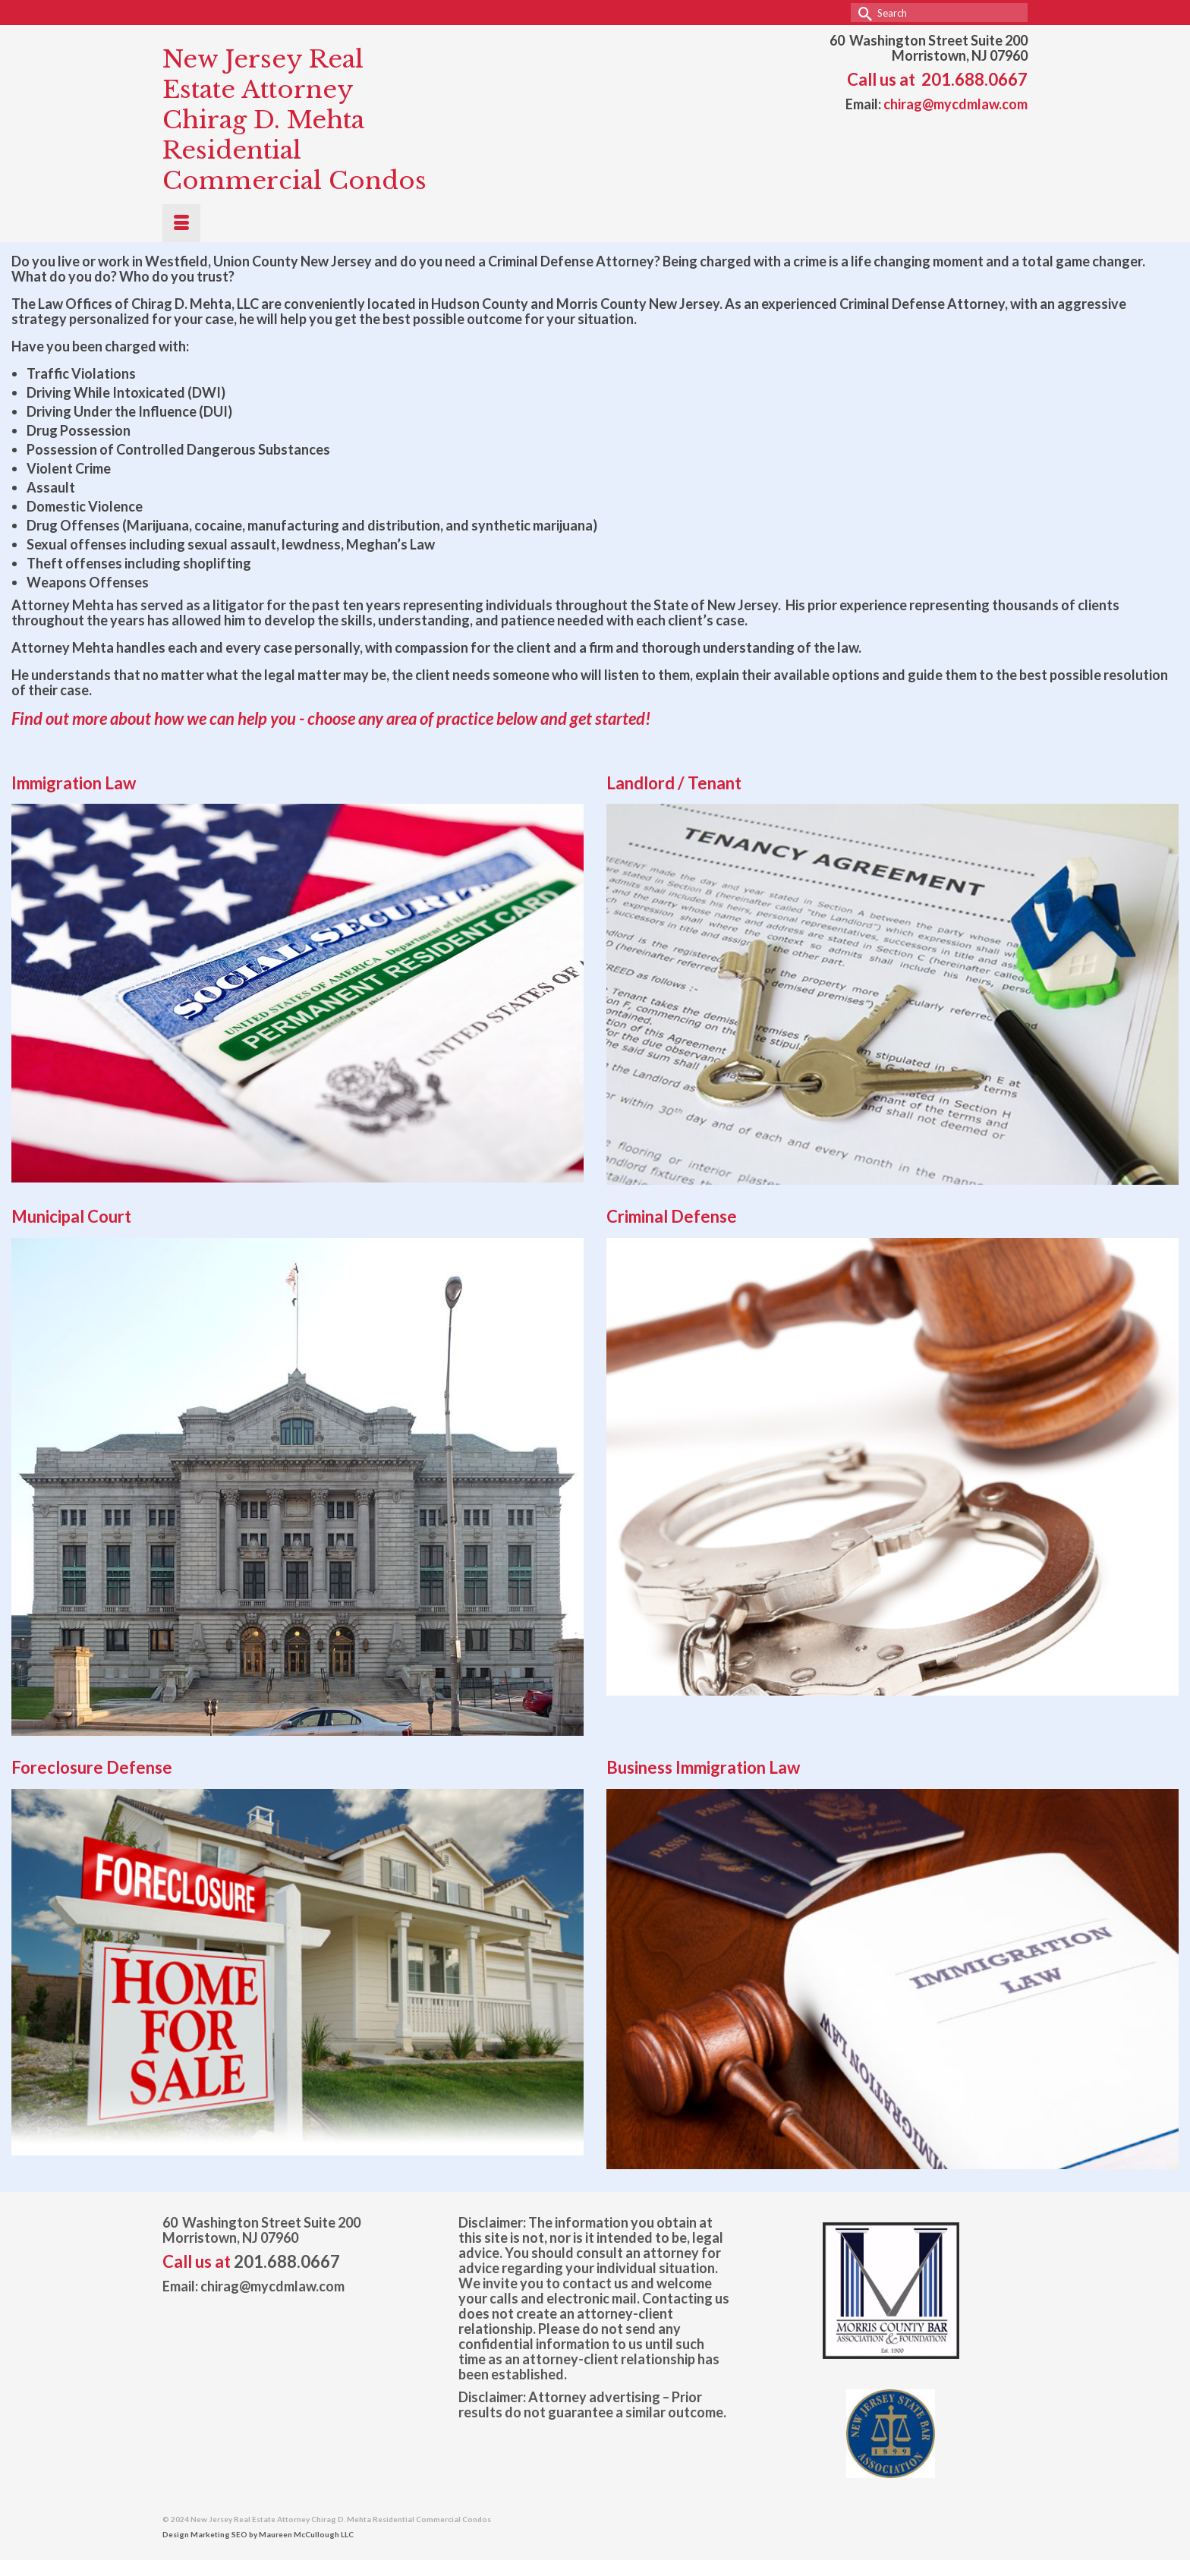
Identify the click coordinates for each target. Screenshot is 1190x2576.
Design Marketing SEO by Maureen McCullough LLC (258, 2534)
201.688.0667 (974, 79)
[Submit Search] (862, 12)
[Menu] (181, 223)
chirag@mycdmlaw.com (955, 104)
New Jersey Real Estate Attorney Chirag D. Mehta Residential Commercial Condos (294, 120)
